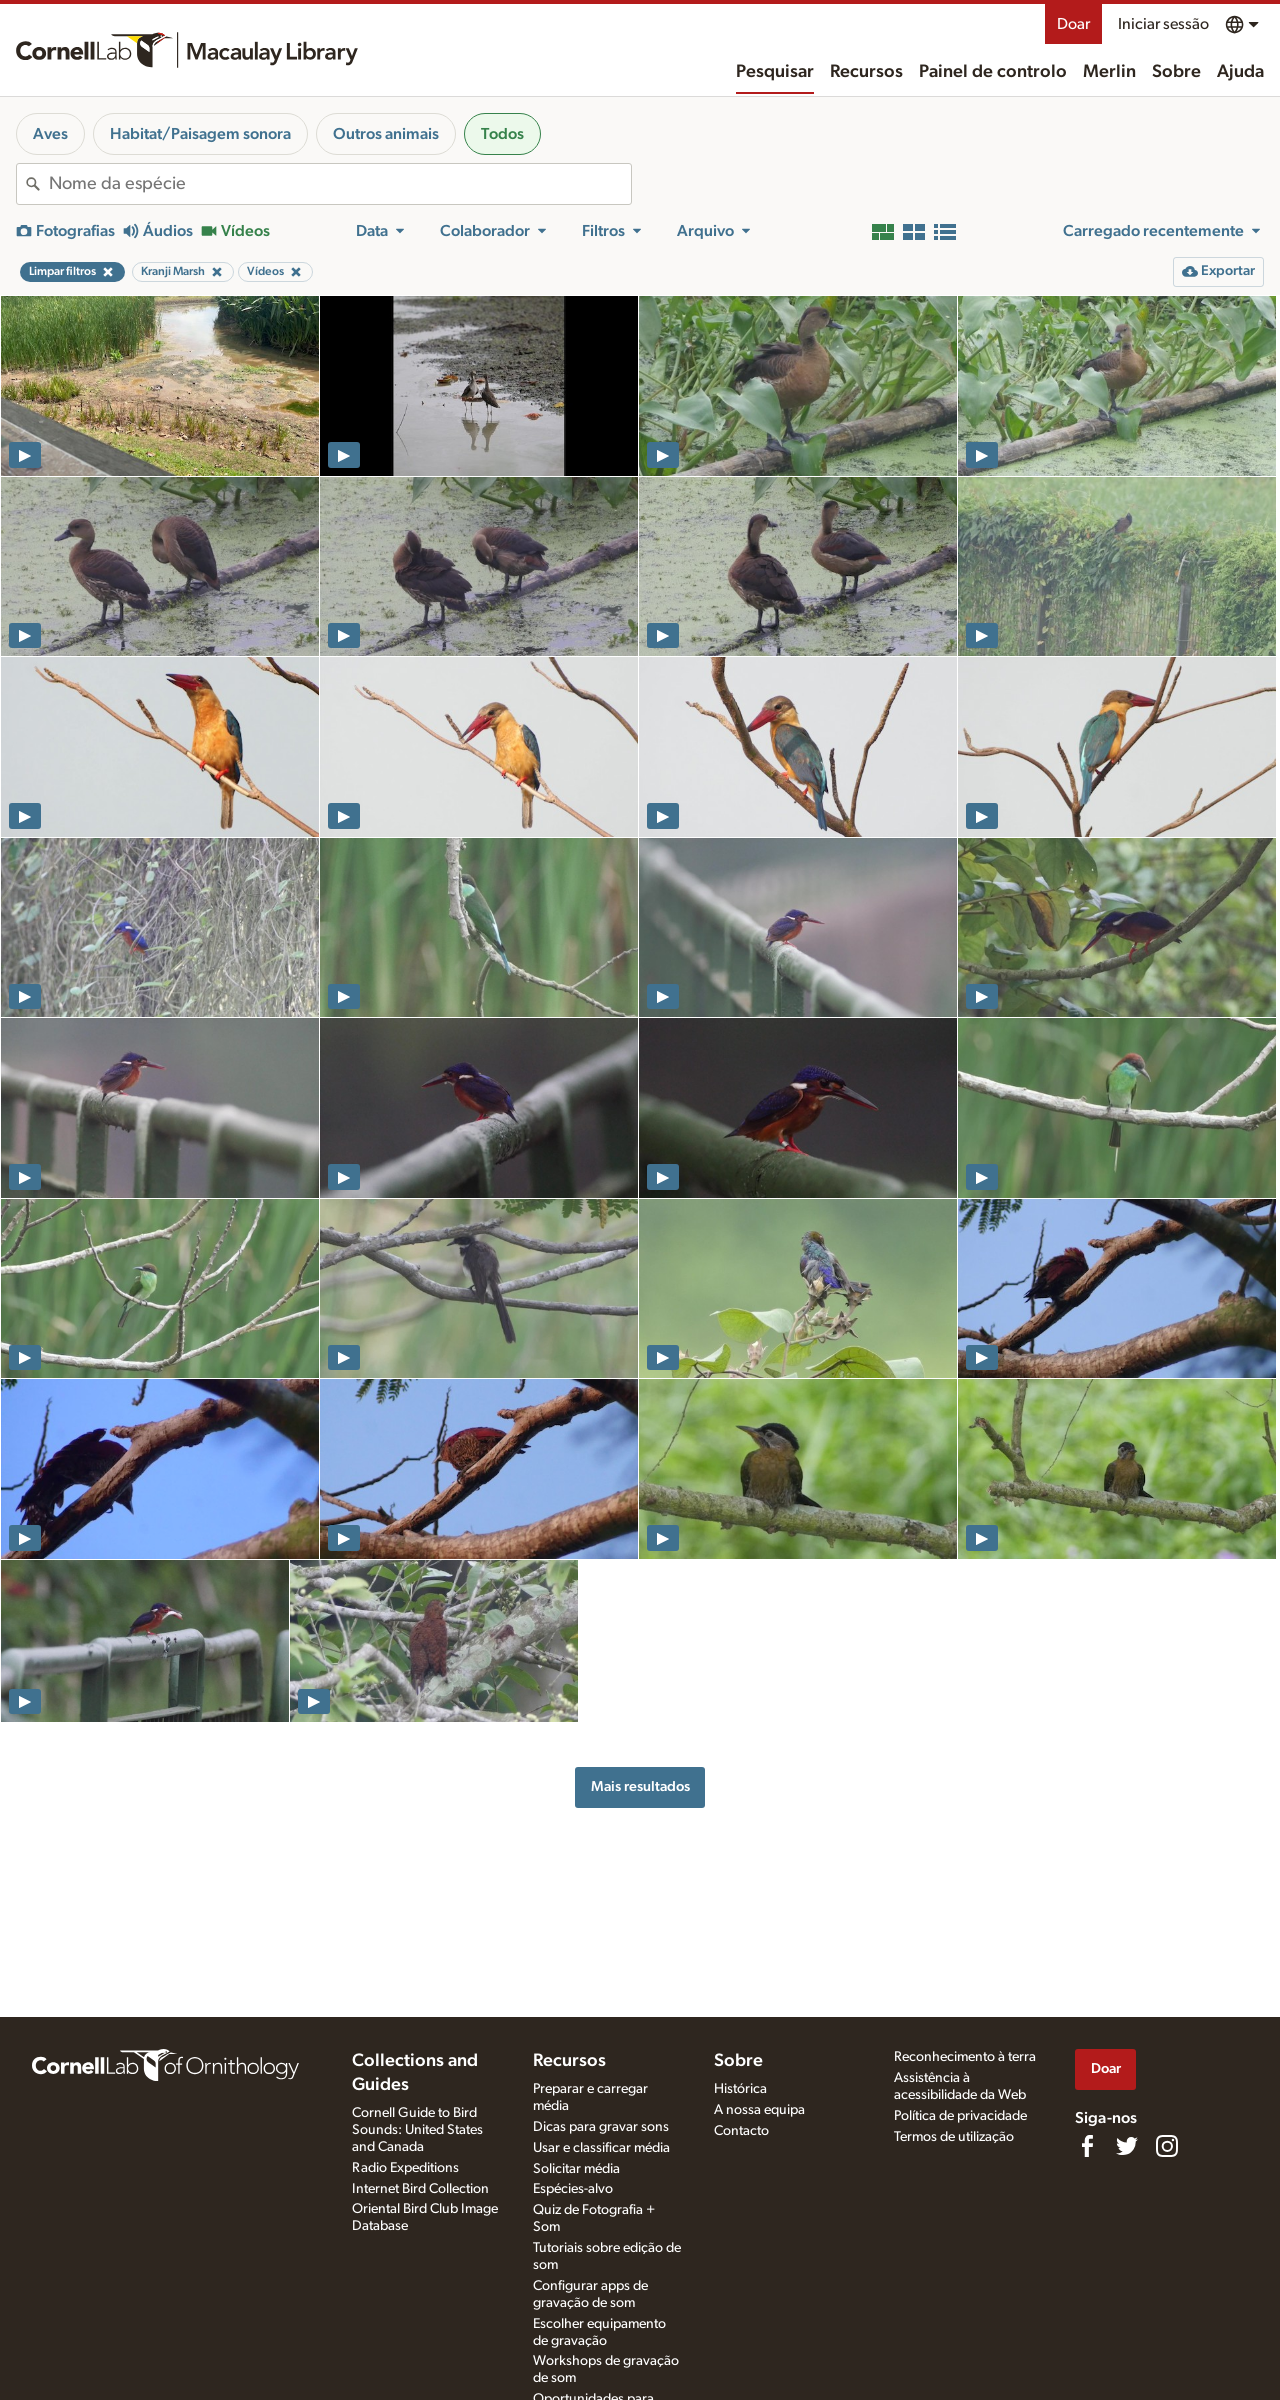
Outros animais (386, 134)
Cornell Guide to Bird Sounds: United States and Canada (417, 2130)
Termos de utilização (954, 2137)
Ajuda (1240, 72)
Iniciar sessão (1163, 24)
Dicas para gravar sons (601, 2127)
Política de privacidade (960, 2116)
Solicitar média (576, 2169)
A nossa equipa (759, 2110)
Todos (502, 134)
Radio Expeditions (405, 2168)
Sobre (1176, 72)
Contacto (741, 2131)
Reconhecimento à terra (965, 2057)
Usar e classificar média (601, 2148)
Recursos (866, 72)
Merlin (1109, 72)
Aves (50, 134)
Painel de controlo (993, 72)
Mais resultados (640, 1786)
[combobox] (340, 184)
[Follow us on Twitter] (1127, 2146)
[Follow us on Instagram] (1167, 2146)
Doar (1073, 24)
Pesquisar (775, 72)
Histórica (740, 2089)
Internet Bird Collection (420, 2189)
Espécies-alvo (573, 2189)
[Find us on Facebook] (1087, 2146)
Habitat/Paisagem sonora (200, 134)
